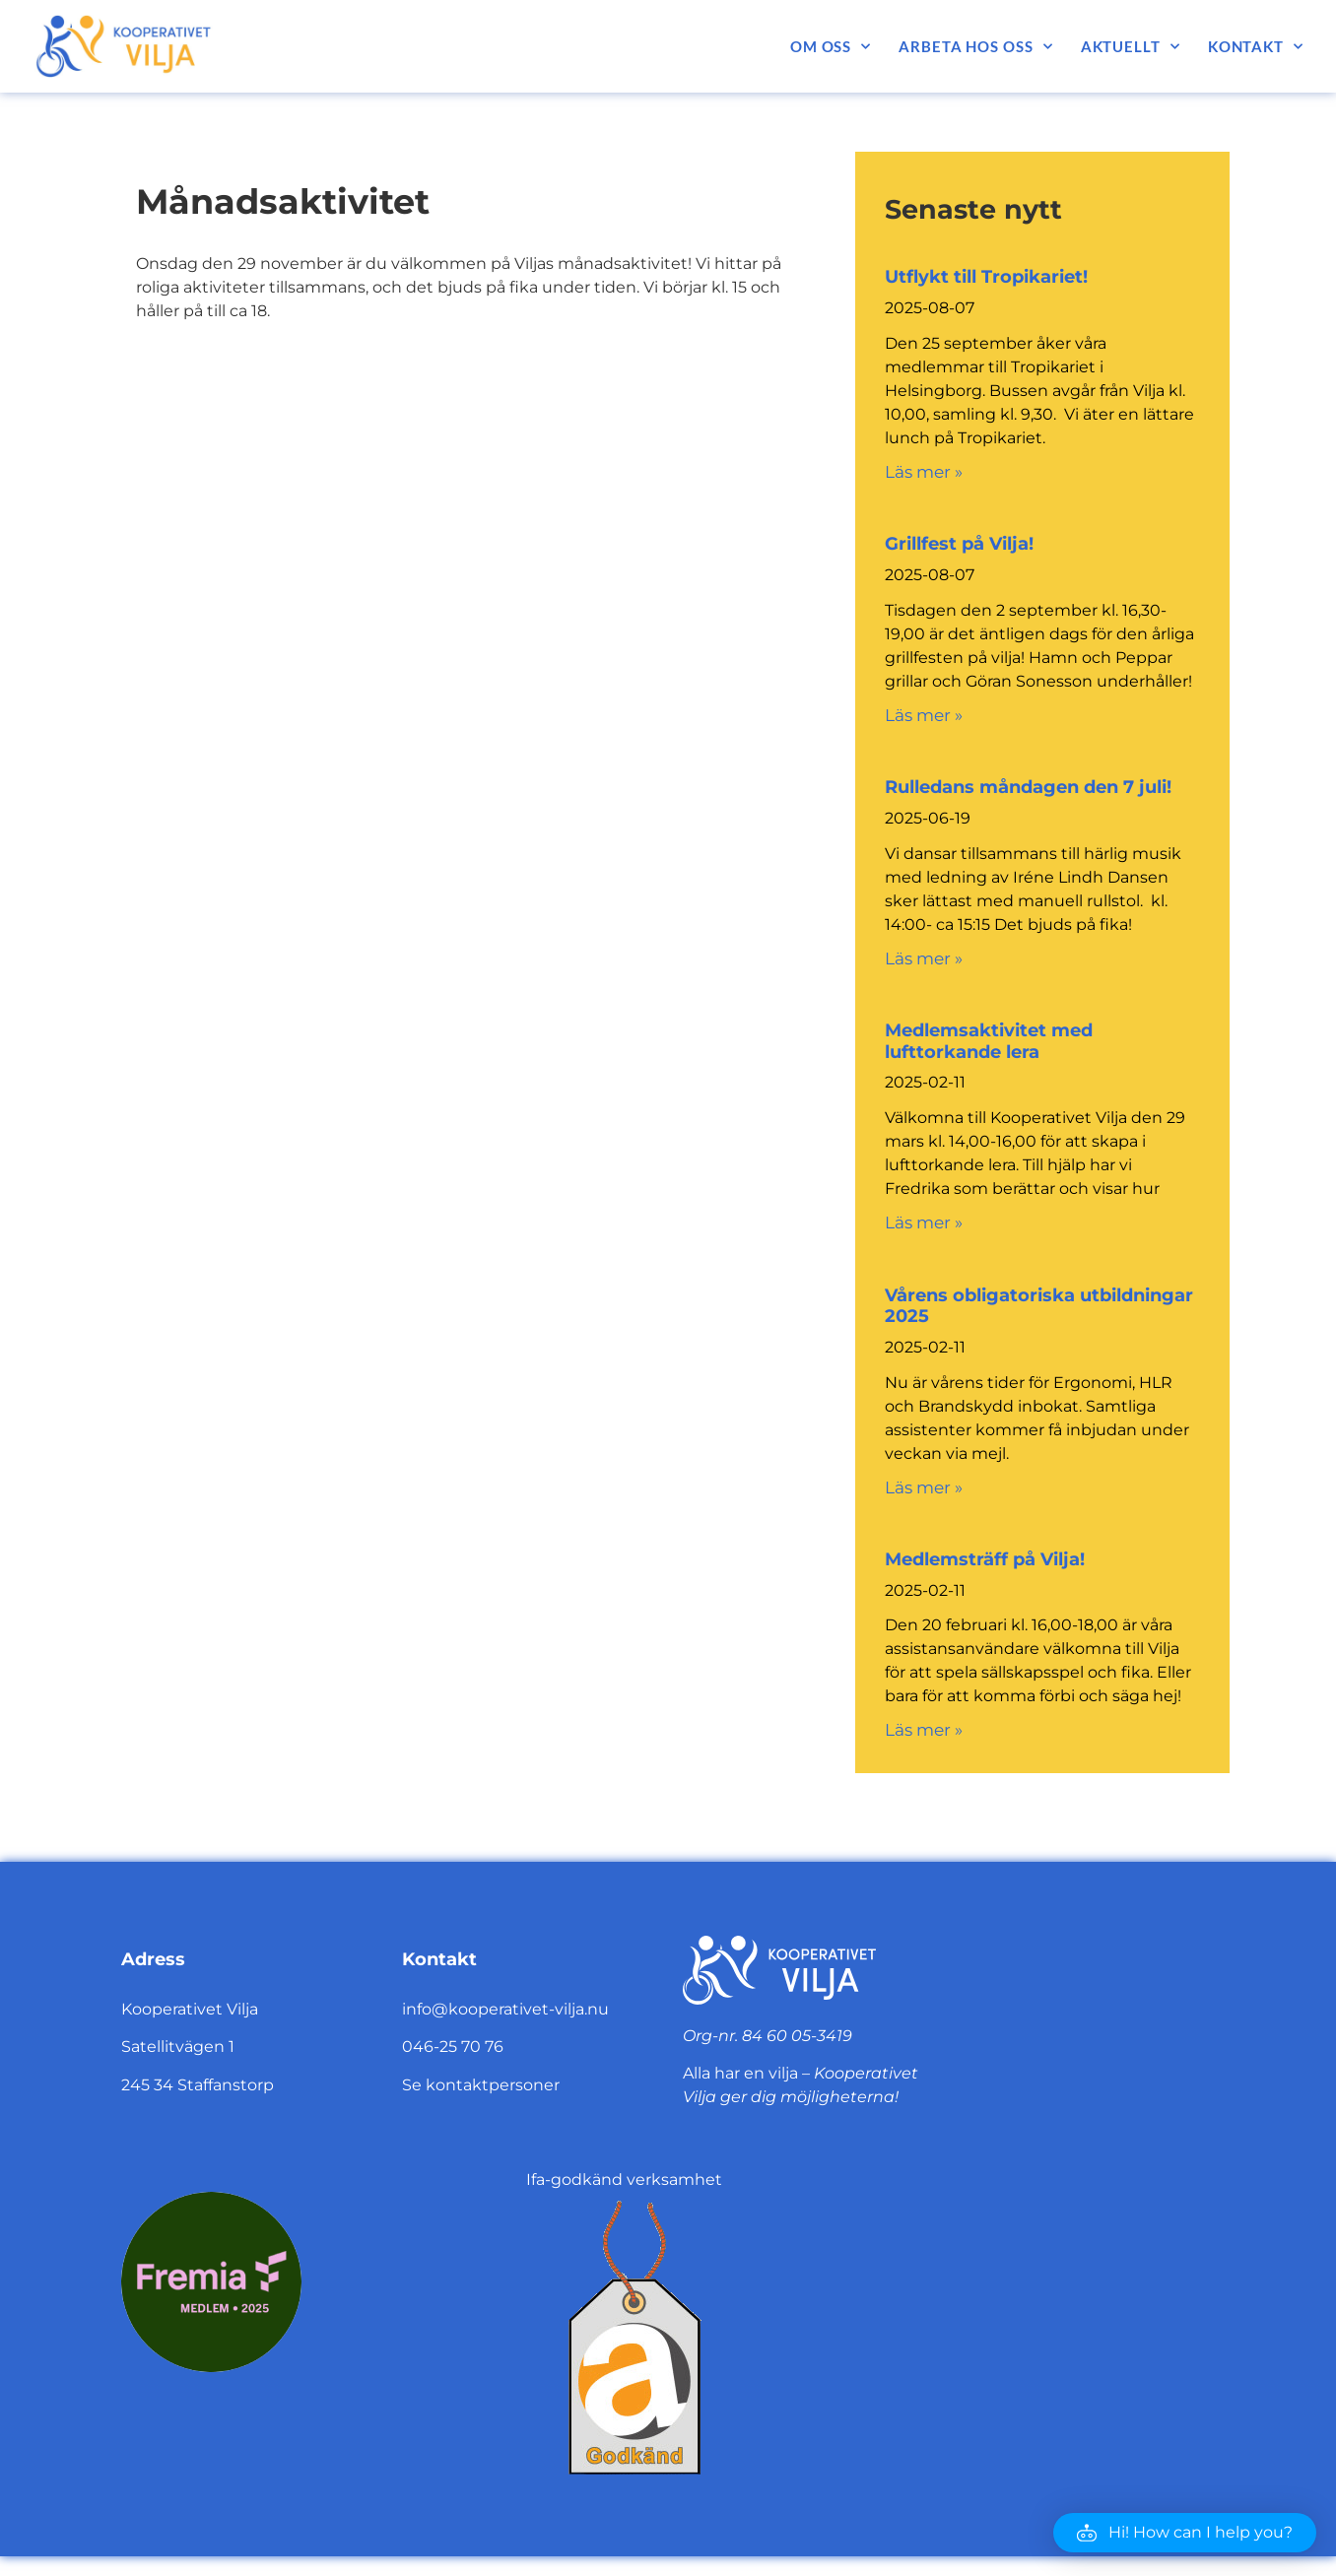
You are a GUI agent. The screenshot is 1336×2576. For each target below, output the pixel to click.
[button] (1184, 2532)
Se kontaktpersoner (481, 2085)
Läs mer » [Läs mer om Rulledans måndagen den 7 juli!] (924, 958)
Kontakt (1255, 47)
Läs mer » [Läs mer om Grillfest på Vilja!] (924, 715)
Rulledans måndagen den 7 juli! (1028, 787)
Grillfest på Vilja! (959, 544)
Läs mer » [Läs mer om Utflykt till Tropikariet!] (924, 472)
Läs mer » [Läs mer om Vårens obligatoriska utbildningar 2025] (924, 1487)
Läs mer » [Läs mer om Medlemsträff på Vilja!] (924, 1730)
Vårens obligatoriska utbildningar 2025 (1039, 1306)
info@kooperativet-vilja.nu (505, 2009)
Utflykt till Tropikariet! (986, 277)
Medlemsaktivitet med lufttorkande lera (989, 1041)
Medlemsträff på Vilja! (985, 1559)
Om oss (830, 47)
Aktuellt (1130, 47)
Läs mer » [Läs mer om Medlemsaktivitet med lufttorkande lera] (924, 1222)
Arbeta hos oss (976, 47)
